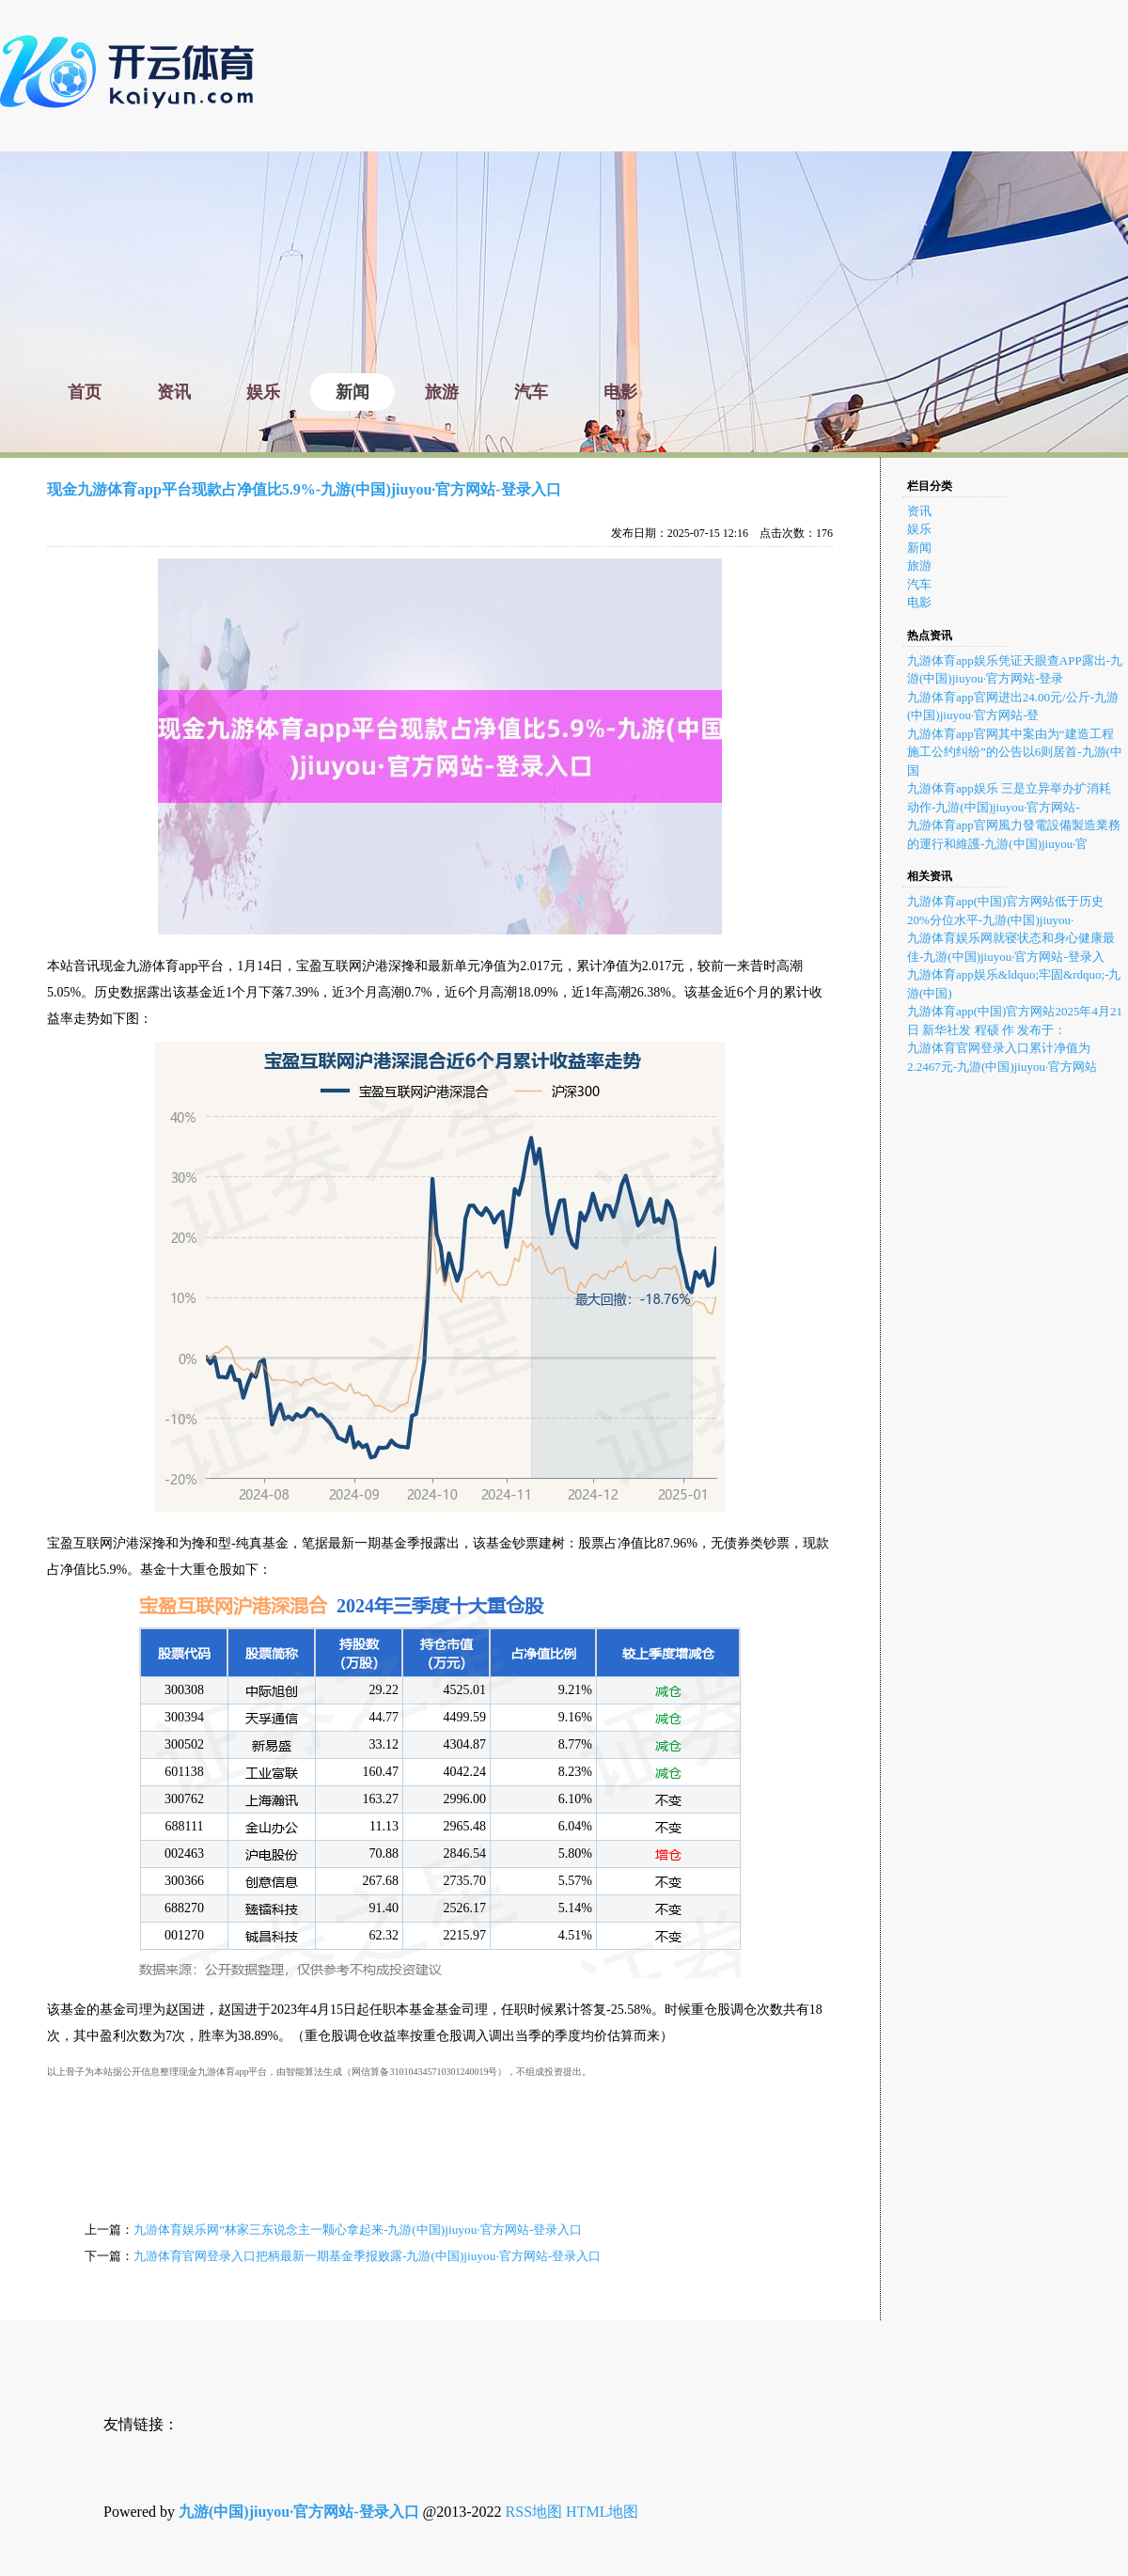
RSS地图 (534, 2512)
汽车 (919, 584)
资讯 (919, 511)
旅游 (919, 565)
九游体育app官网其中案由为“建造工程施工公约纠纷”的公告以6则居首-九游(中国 (1014, 752)
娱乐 (919, 529)
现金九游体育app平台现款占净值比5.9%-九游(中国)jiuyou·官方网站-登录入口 (304, 489)
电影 (919, 602)
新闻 (919, 548)
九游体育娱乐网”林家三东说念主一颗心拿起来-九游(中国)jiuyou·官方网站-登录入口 (357, 2230)
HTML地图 (602, 2512)
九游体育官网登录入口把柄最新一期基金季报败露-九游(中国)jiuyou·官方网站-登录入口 (367, 2256)
